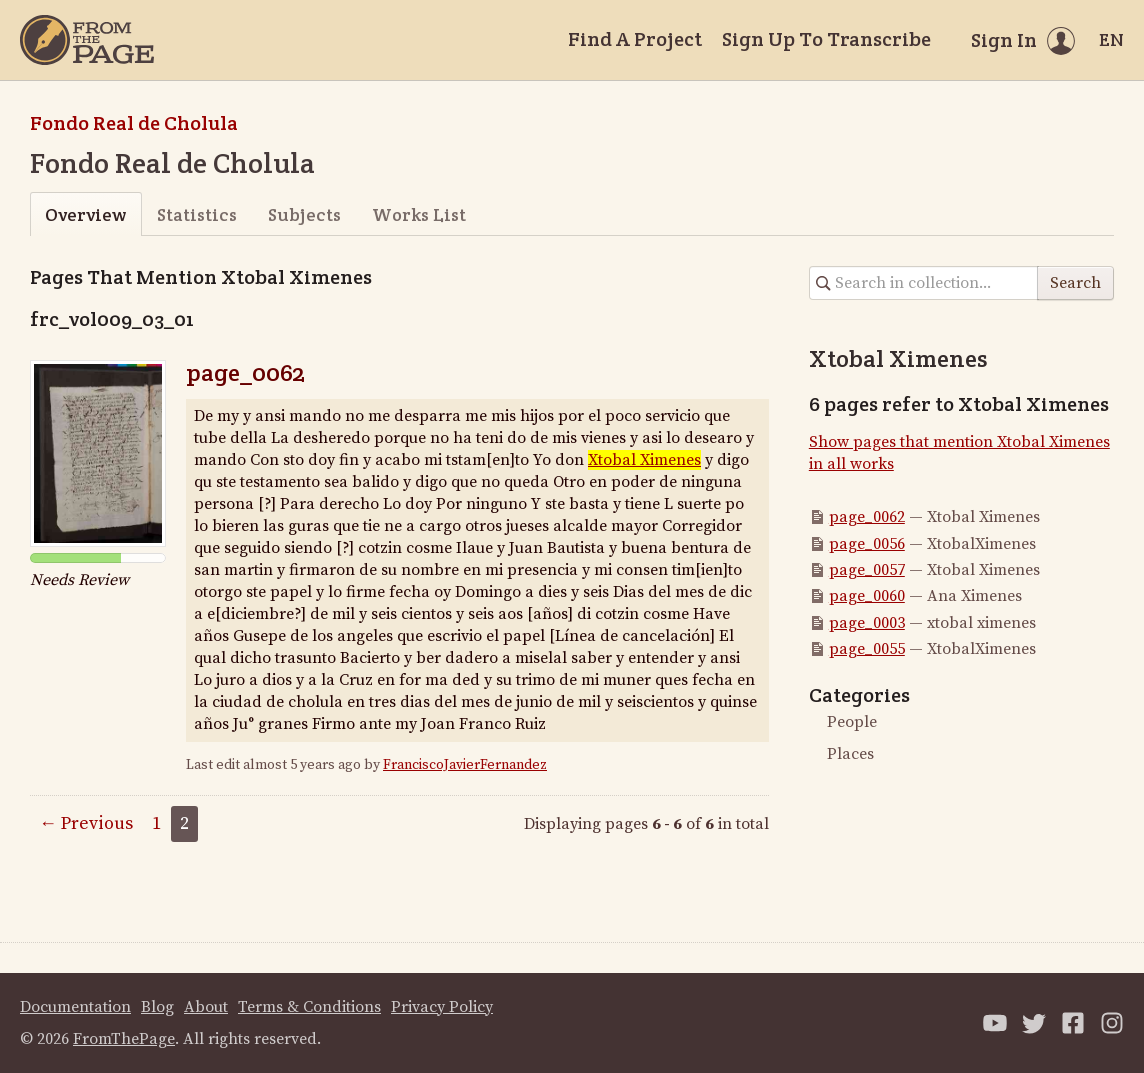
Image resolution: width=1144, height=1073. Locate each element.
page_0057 (867, 570)
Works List (419, 214)
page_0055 (867, 649)
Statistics (197, 214)
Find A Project (635, 39)
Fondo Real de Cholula (134, 123)
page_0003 (867, 623)
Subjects (304, 214)
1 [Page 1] (156, 823)
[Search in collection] (924, 283)
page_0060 (867, 596)
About (206, 1007)
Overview (85, 214)
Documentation (75, 1007)
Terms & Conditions (309, 1007)
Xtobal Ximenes (644, 460)
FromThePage (124, 1039)
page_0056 (867, 544)
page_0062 (245, 372)
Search (1075, 283)
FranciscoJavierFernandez (465, 765)
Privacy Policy (442, 1007)
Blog (157, 1007)
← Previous (86, 823)
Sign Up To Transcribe (826, 39)
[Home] (87, 40)
